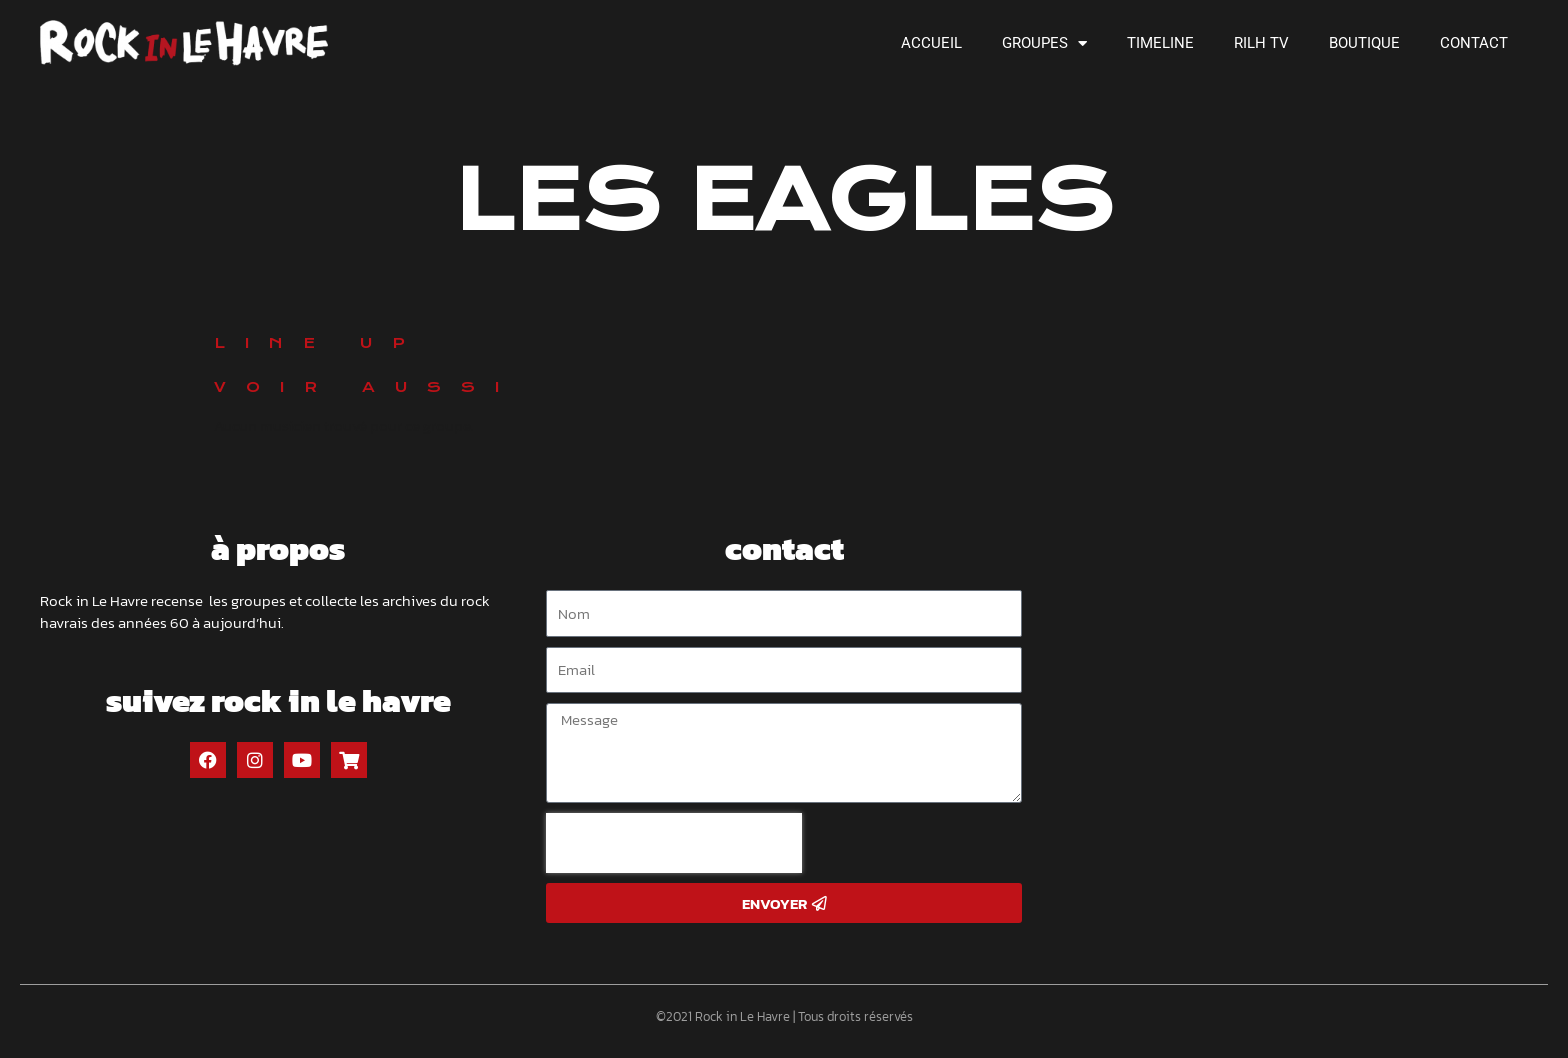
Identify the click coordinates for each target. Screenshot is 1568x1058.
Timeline (1160, 43)
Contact (1474, 43)
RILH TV (1261, 43)
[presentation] (674, 843)
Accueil (931, 43)
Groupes (1044, 43)
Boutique (1364, 43)
